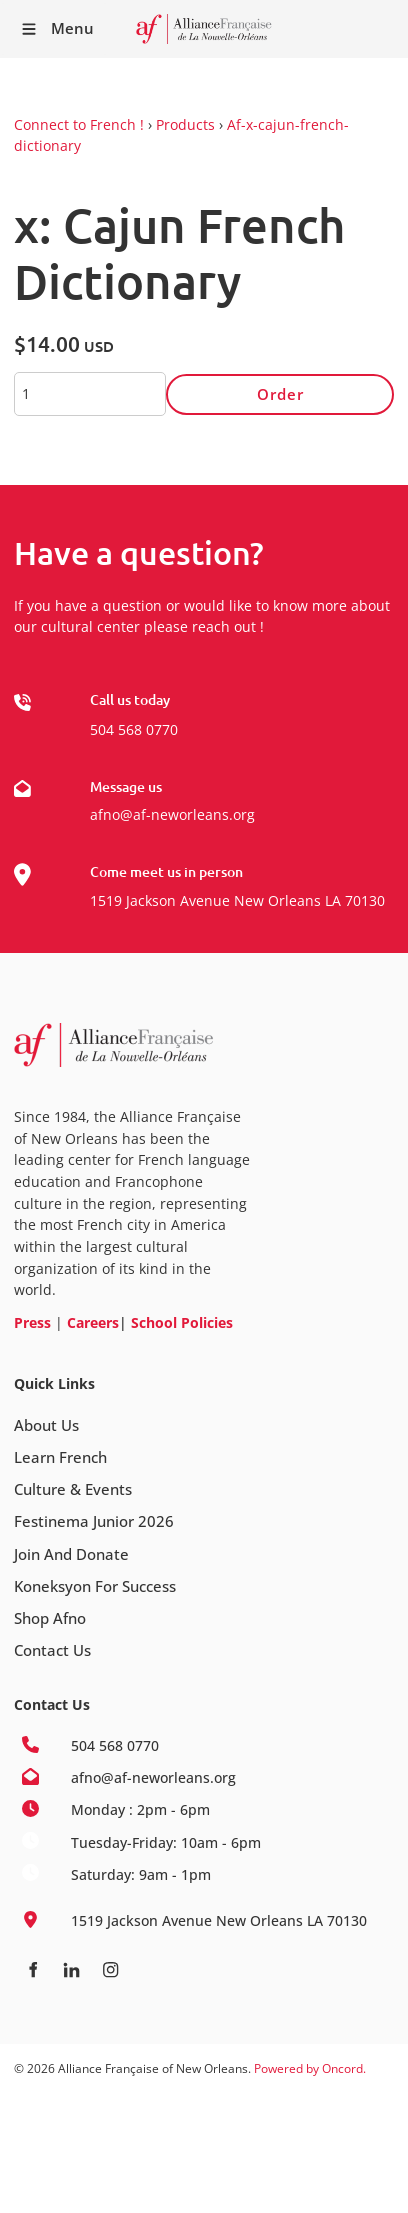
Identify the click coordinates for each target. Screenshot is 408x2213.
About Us (46, 1425)
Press (32, 1322)
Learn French (60, 1457)
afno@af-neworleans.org (172, 814)
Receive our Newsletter (383, 29)
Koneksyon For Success (95, 1586)
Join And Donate (71, 1554)
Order (280, 394)
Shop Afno (50, 1618)
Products (185, 124)
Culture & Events (73, 1489)
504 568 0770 (134, 729)
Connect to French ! (79, 124)
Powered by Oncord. (310, 2068)
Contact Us (52, 1650)
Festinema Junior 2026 (94, 1521)
